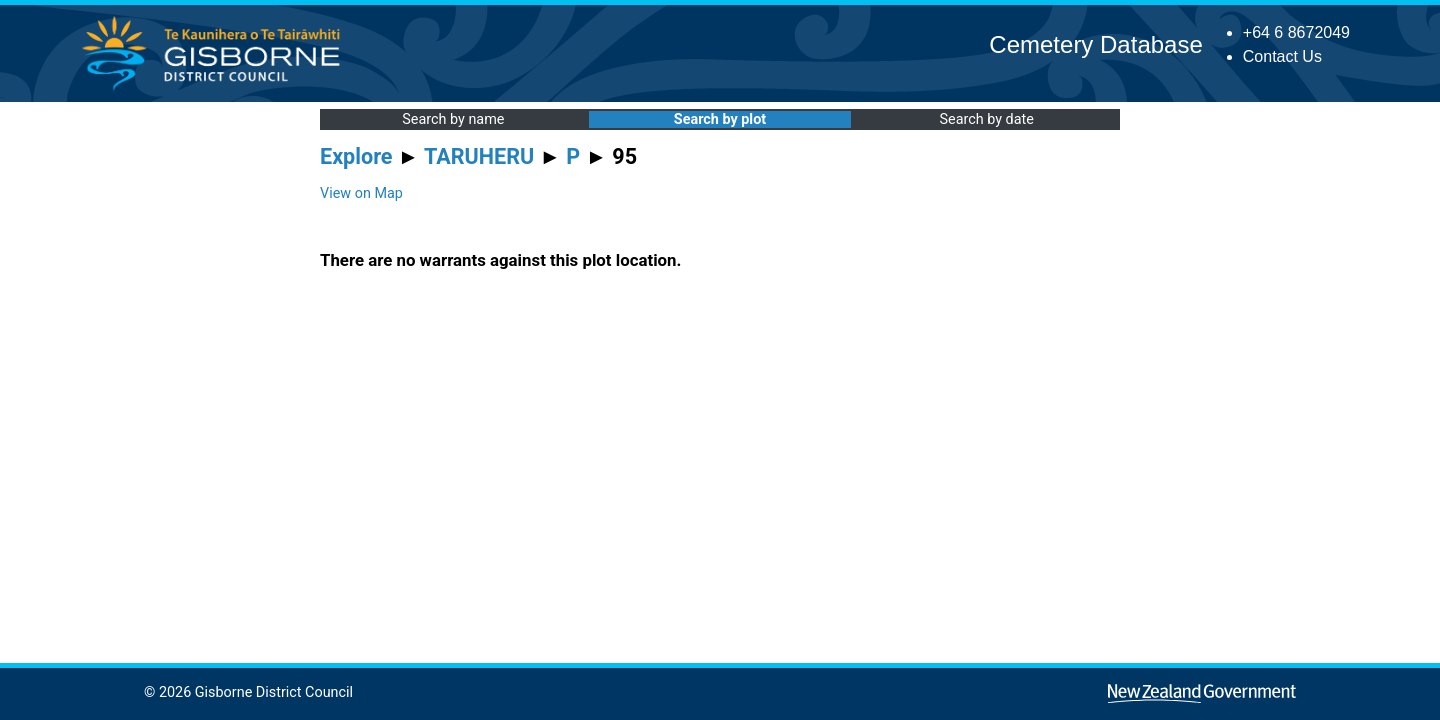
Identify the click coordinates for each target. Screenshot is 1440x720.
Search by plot (720, 119)
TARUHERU (479, 156)
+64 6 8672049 (1296, 32)
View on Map (361, 193)
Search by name (453, 119)
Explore (356, 156)
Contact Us (1282, 56)
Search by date (986, 119)
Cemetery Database (1095, 44)
